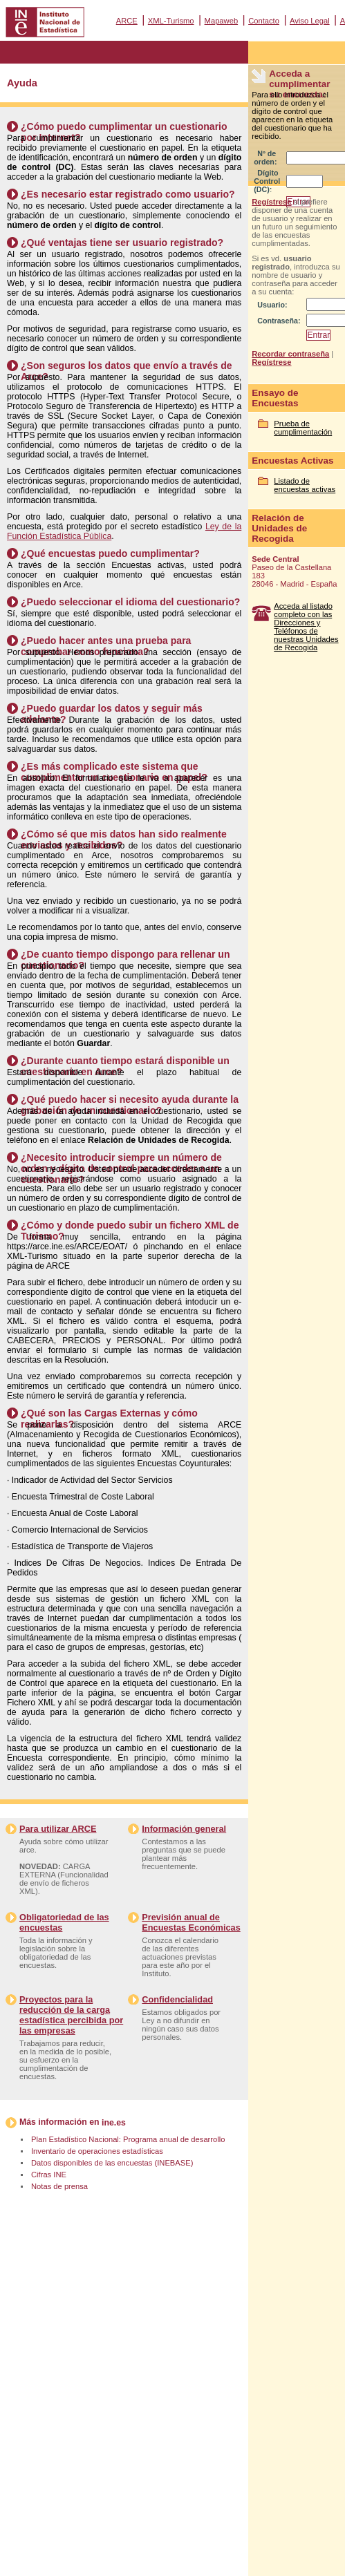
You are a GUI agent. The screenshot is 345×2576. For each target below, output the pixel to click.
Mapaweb (222, 21)
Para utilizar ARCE (57, 1829)
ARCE (127, 21)
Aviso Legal (310, 21)
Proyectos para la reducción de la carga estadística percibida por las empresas (71, 2015)
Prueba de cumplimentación (303, 427)
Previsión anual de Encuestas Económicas (191, 1922)
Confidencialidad (177, 1999)
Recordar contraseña (290, 354)
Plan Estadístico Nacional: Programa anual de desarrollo (128, 2139)
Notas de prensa (59, 2186)
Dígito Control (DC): (267, 181)
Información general (184, 1829)
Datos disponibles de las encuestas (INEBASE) (112, 2163)
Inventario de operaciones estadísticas (97, 2151)
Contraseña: (278, 320)
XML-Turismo (171, 21)
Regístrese (271, 202)
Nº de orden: (265, 157)
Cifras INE (48, 2174)
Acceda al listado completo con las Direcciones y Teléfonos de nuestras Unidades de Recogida (306, 627)
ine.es (114, 2123)
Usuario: (272, 305)
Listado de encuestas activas (304, 485)
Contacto (263, 21)
